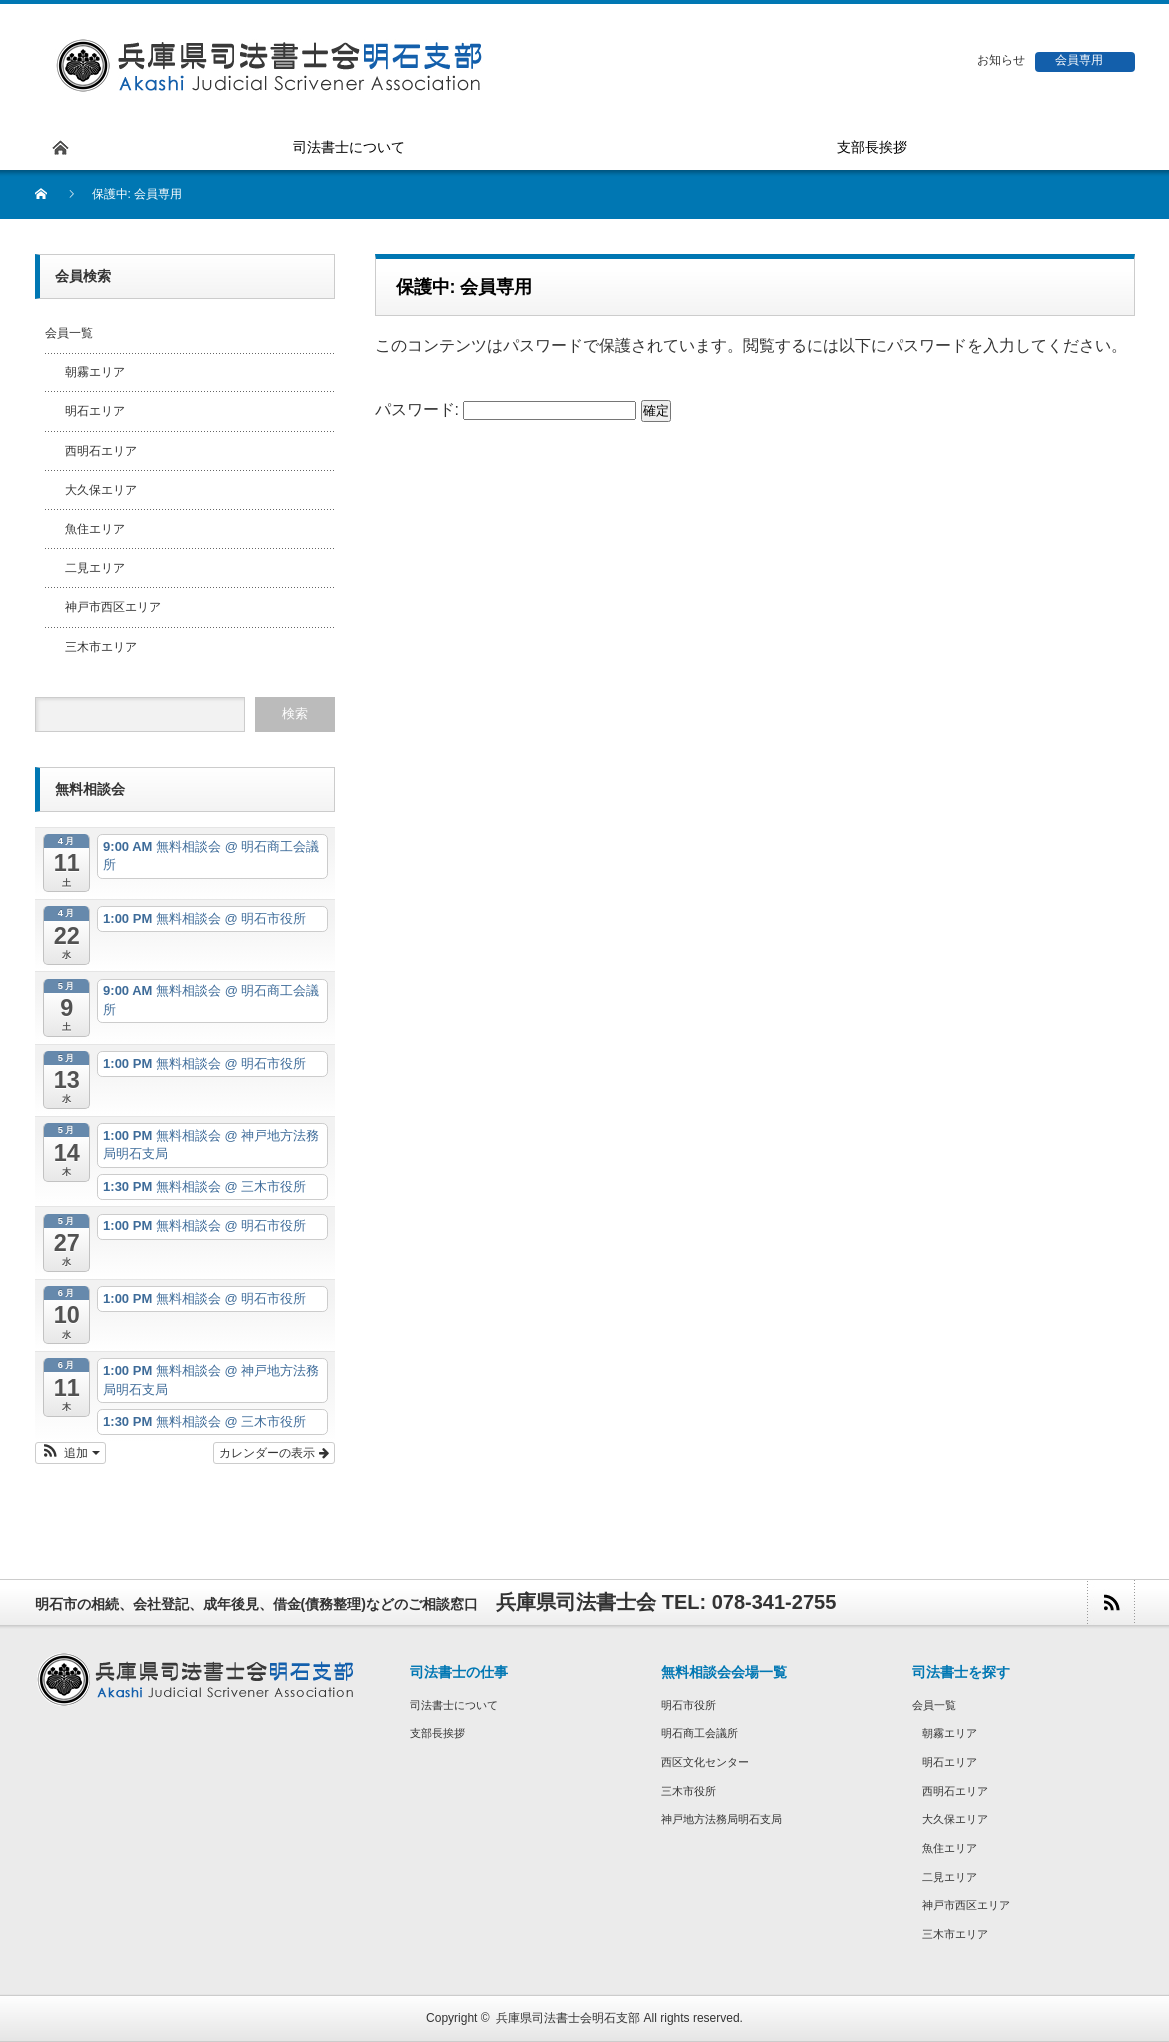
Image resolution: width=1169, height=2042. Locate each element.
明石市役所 (688, 1705)
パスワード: (506, 409)
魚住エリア (95, 529)
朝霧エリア (95, 372)
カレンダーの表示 (273, 1453)
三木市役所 (688, 1791)
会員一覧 (69, 333)
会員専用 (1079, 60)
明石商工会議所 (699, 1733)
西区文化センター (705, 1762)
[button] (70, 1453)
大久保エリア (101, 490)
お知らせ (1001, 60)
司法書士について (454, 1705)
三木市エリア (101, 647)
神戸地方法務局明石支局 (721, 1819)
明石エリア (95, 411)
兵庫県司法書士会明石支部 (568, 2018)
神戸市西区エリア (113, 607)
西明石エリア (101, 451)
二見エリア (95, 568)
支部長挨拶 (437, 1733)
